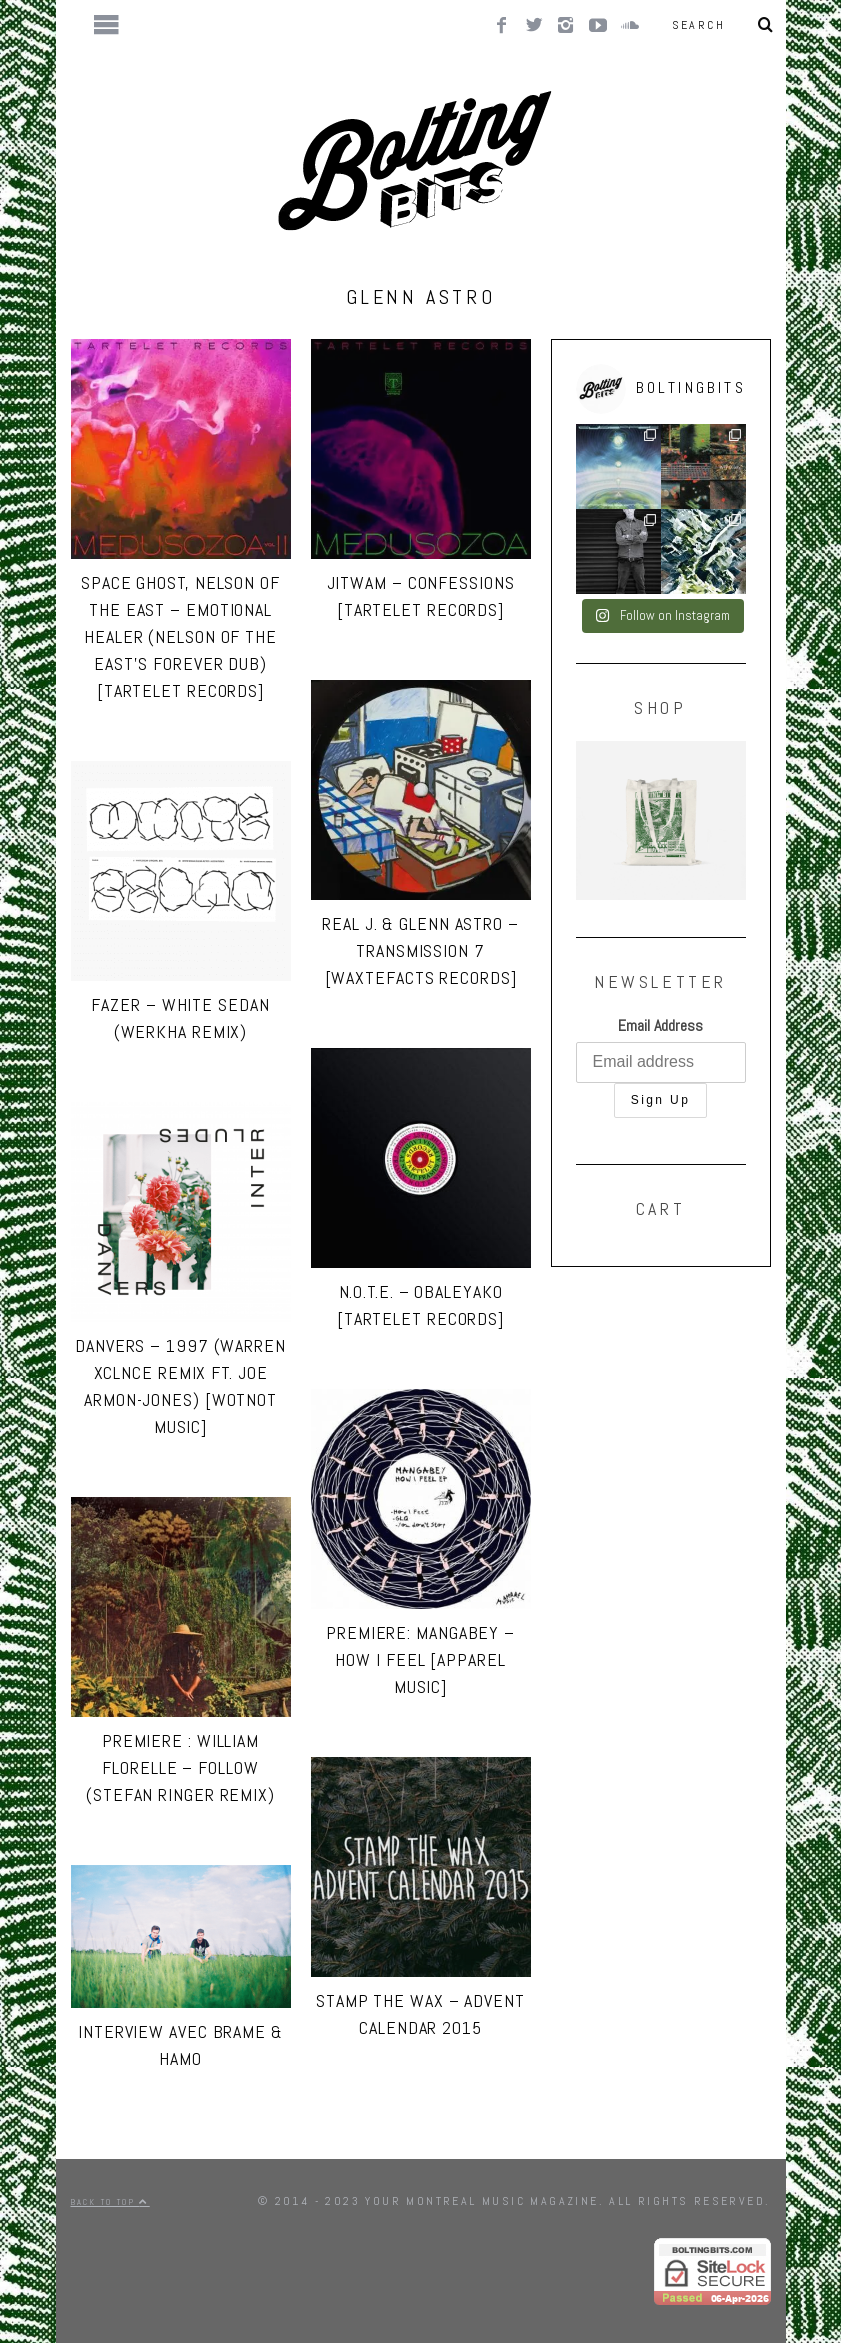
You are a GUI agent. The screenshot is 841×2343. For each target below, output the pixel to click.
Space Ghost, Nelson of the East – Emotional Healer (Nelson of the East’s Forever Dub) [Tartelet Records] (180, 636)
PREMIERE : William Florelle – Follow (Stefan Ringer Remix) (180, 1767)
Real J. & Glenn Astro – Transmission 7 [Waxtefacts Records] (420, 950)
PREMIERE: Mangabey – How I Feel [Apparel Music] (420, 1659)
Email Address (660, 1025)
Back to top (110, 2202)
